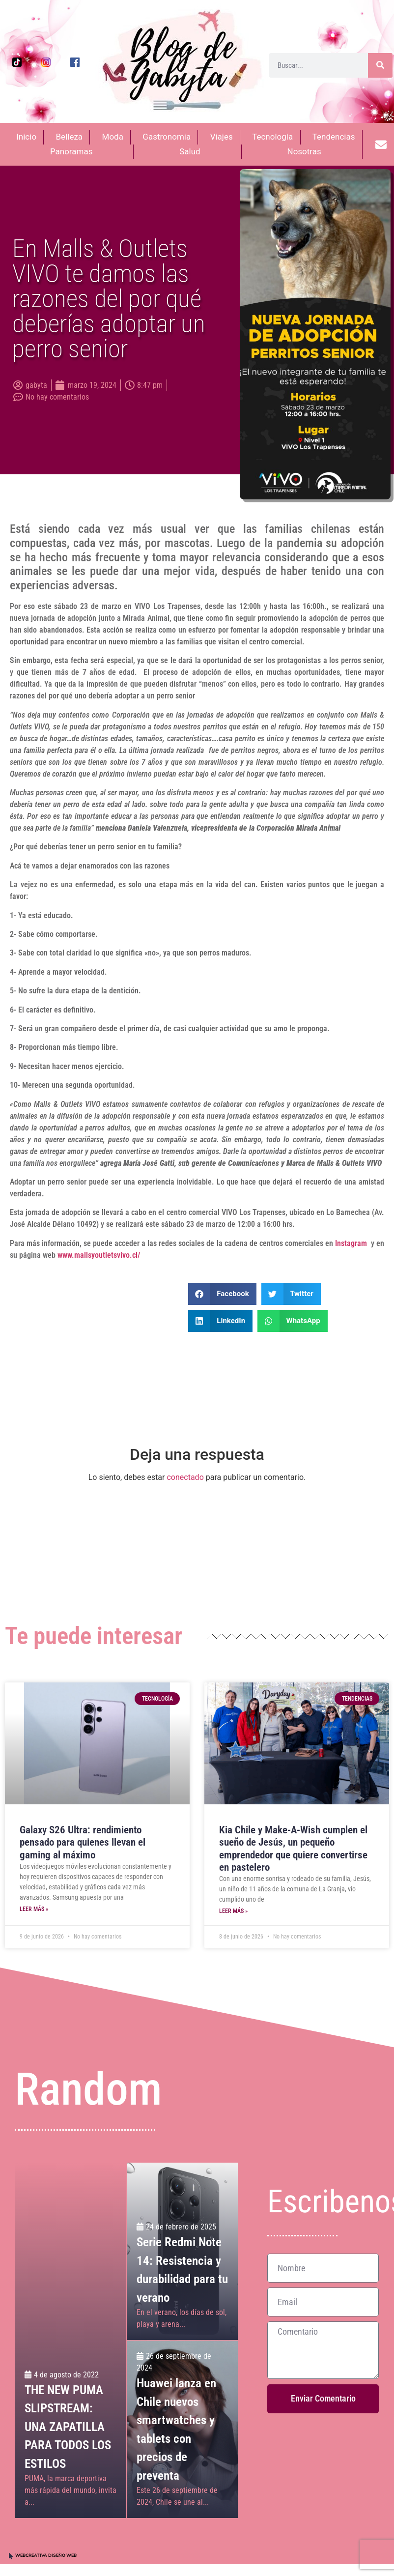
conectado (185, 1477)
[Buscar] (380, 65)
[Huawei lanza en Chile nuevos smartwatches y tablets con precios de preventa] (182, 2429)
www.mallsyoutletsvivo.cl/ (98, 1255)
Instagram (351, 1243)
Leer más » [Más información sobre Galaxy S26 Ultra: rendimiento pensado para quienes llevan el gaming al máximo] (34, 1909)
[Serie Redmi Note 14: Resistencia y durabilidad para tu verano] (182, 2251)
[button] (222, 1294)
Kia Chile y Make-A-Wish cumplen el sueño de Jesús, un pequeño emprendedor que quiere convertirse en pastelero (293, 1848)
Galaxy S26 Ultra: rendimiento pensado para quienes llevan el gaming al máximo (82, 1842)
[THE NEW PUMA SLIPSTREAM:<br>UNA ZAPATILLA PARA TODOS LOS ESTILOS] (70, 2340)
